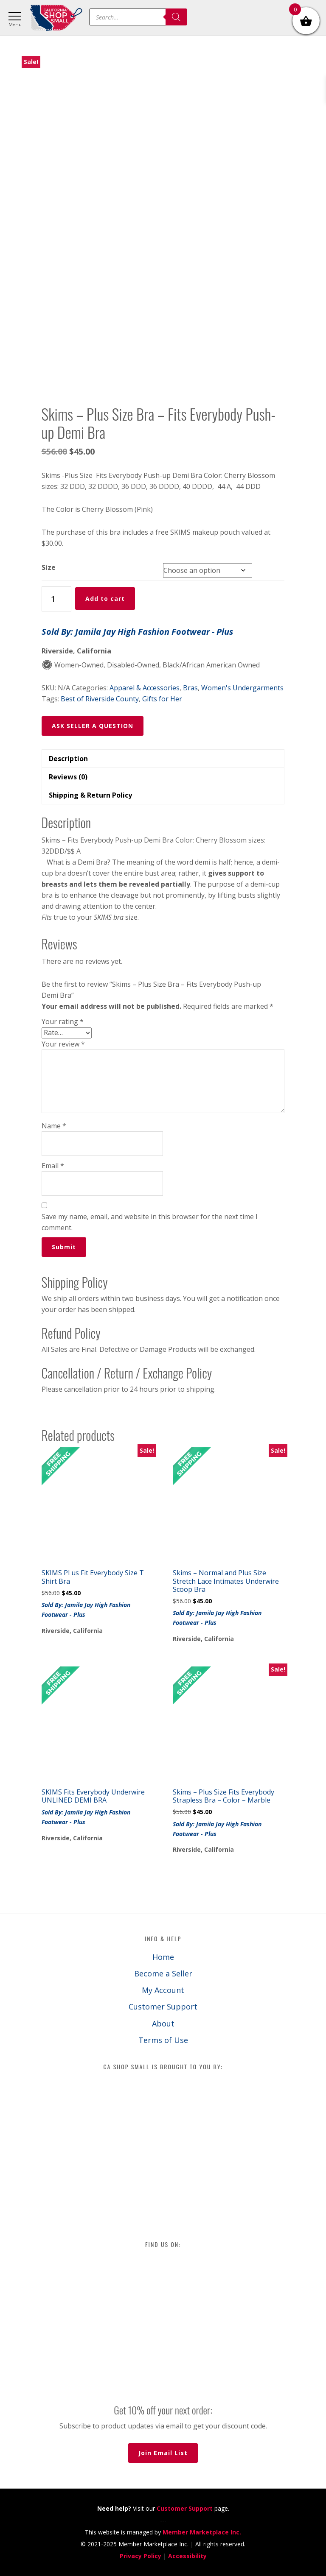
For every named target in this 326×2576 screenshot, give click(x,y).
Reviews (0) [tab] (68, 776)
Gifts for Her (162, 698)
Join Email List (163, 2453)
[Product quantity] (56, 598)
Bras (190, 687)
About (163, 2023)
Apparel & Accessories (145, 687)
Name (54, 1125)
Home (163, 1957)
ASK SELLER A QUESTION (92, 726)
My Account (163, 1990)
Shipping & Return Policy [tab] (90, 795)
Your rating (63, 1021)
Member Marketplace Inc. (202, 2532)
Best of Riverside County (100, 698)
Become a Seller (163, 1973)
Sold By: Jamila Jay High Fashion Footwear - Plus (137, 631)
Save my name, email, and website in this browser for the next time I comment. (150, 1222)
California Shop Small (56, 18)
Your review (63, 1044)
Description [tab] (68, 758)
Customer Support (163, 2006)
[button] (163, 878)
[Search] (176, 16)
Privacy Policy (140, 2556)
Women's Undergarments (242, 687)
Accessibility (187, 2556)
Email (53, 1165)
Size (49, 567)
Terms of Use (163, 2040)
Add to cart (105, 598)
